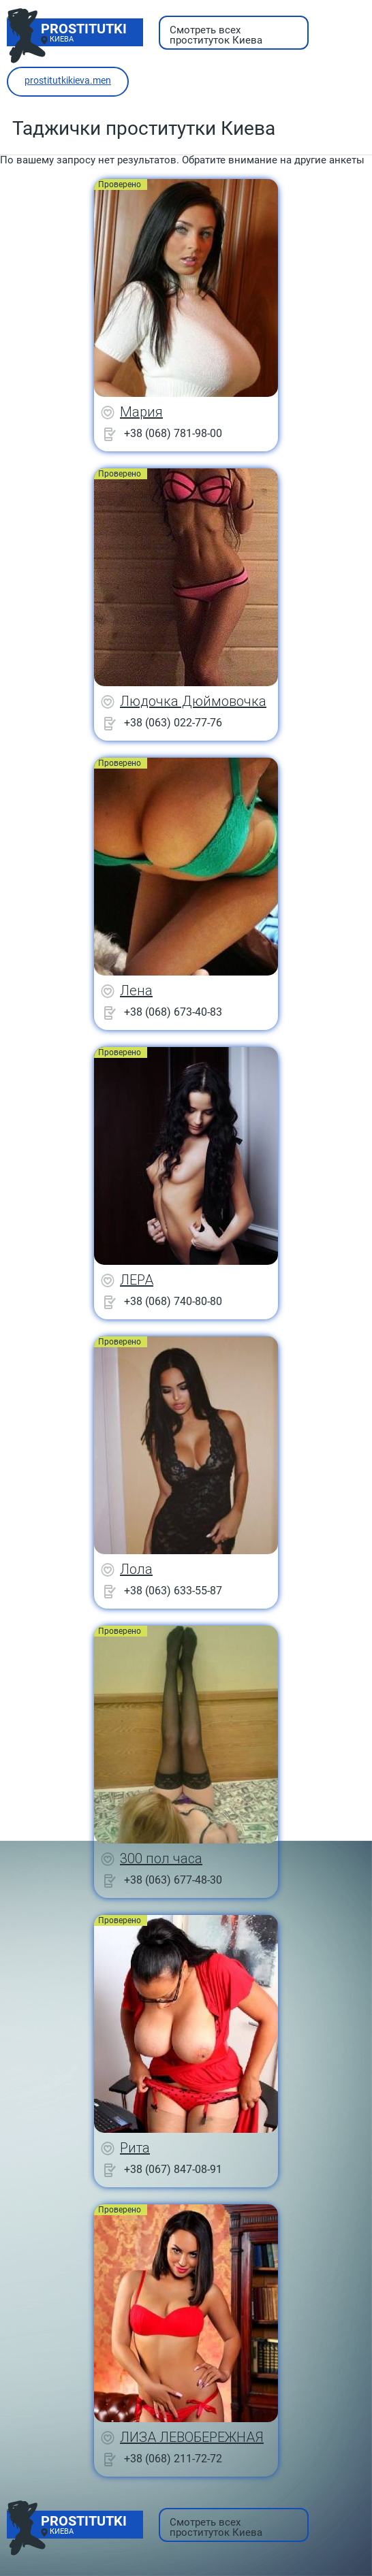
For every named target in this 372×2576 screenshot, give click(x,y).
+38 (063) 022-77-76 (173, 722)
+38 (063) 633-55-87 (173, 1590)
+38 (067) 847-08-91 (173, 2169)
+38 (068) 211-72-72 (173, 2458)
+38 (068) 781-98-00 (173, 433)
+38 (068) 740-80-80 (173, 1301)
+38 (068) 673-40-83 (173, 1011)
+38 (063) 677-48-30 (173, 1879)
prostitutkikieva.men (67, 80)
